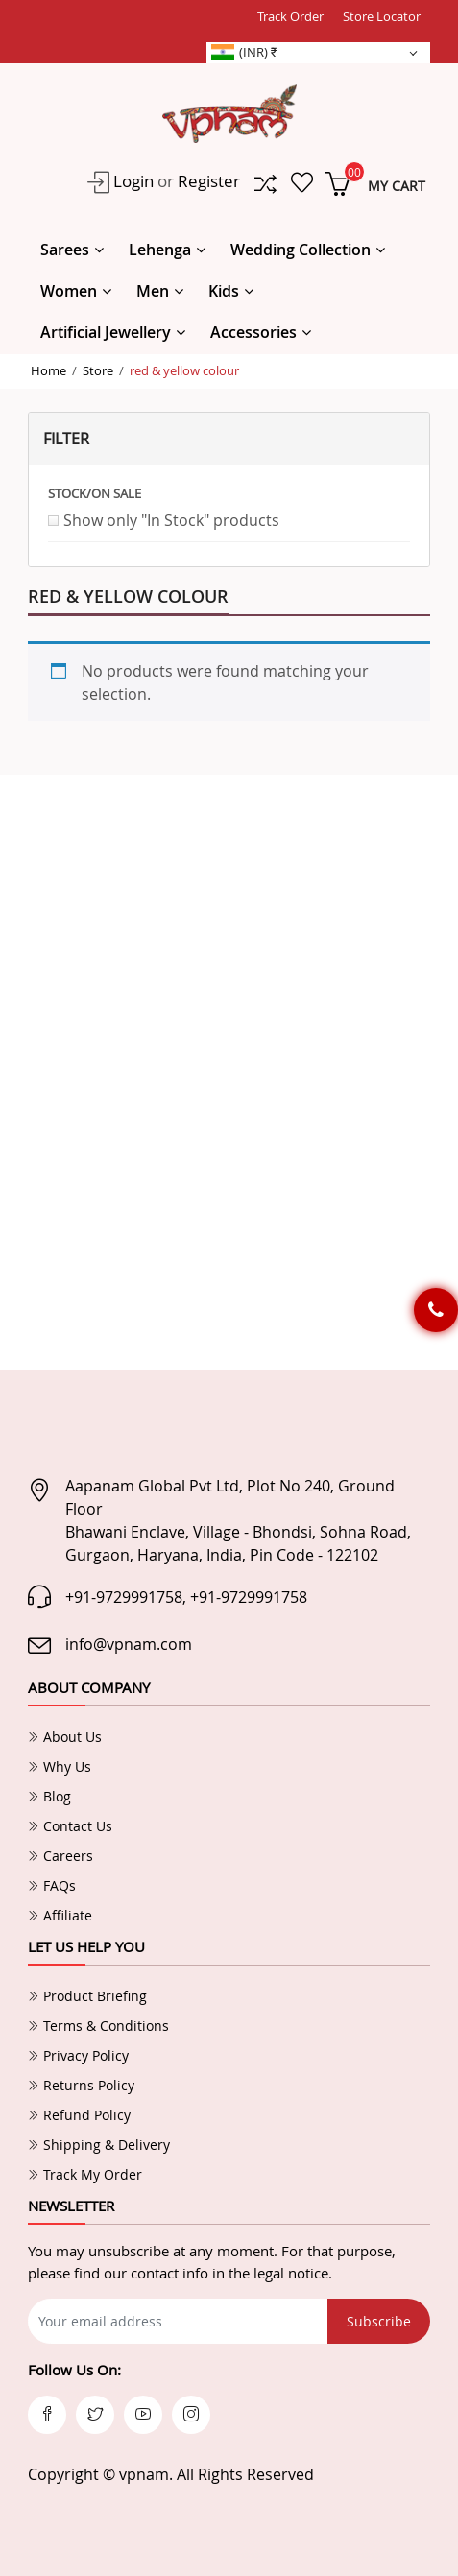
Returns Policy (81, 2085)
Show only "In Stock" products (171, 520)
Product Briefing (87, 1996)
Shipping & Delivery (99, 2144)
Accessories (253, 332)
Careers (60, 1856)
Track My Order (85, 2174)
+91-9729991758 (123, 1597)
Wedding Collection (300, 249)
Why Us (59, 1766)
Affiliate (60, 1915)
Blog (49, 1796)
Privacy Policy (78, 2055)
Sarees (64, 249)
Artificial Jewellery (105, 332)
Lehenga (160, 249)
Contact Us (70, 1826)
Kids (223, 290)
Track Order (290, 16)
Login (131, 181)
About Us (65, 1737)
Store (98, 370)
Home (48, 370)
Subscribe (379, 2321)
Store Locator (382, 16)
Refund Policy (79, 2115)
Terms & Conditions (98, 2025)
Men (152, 290)
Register (209, 181)
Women (68, 290)
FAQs (52, 1885)
